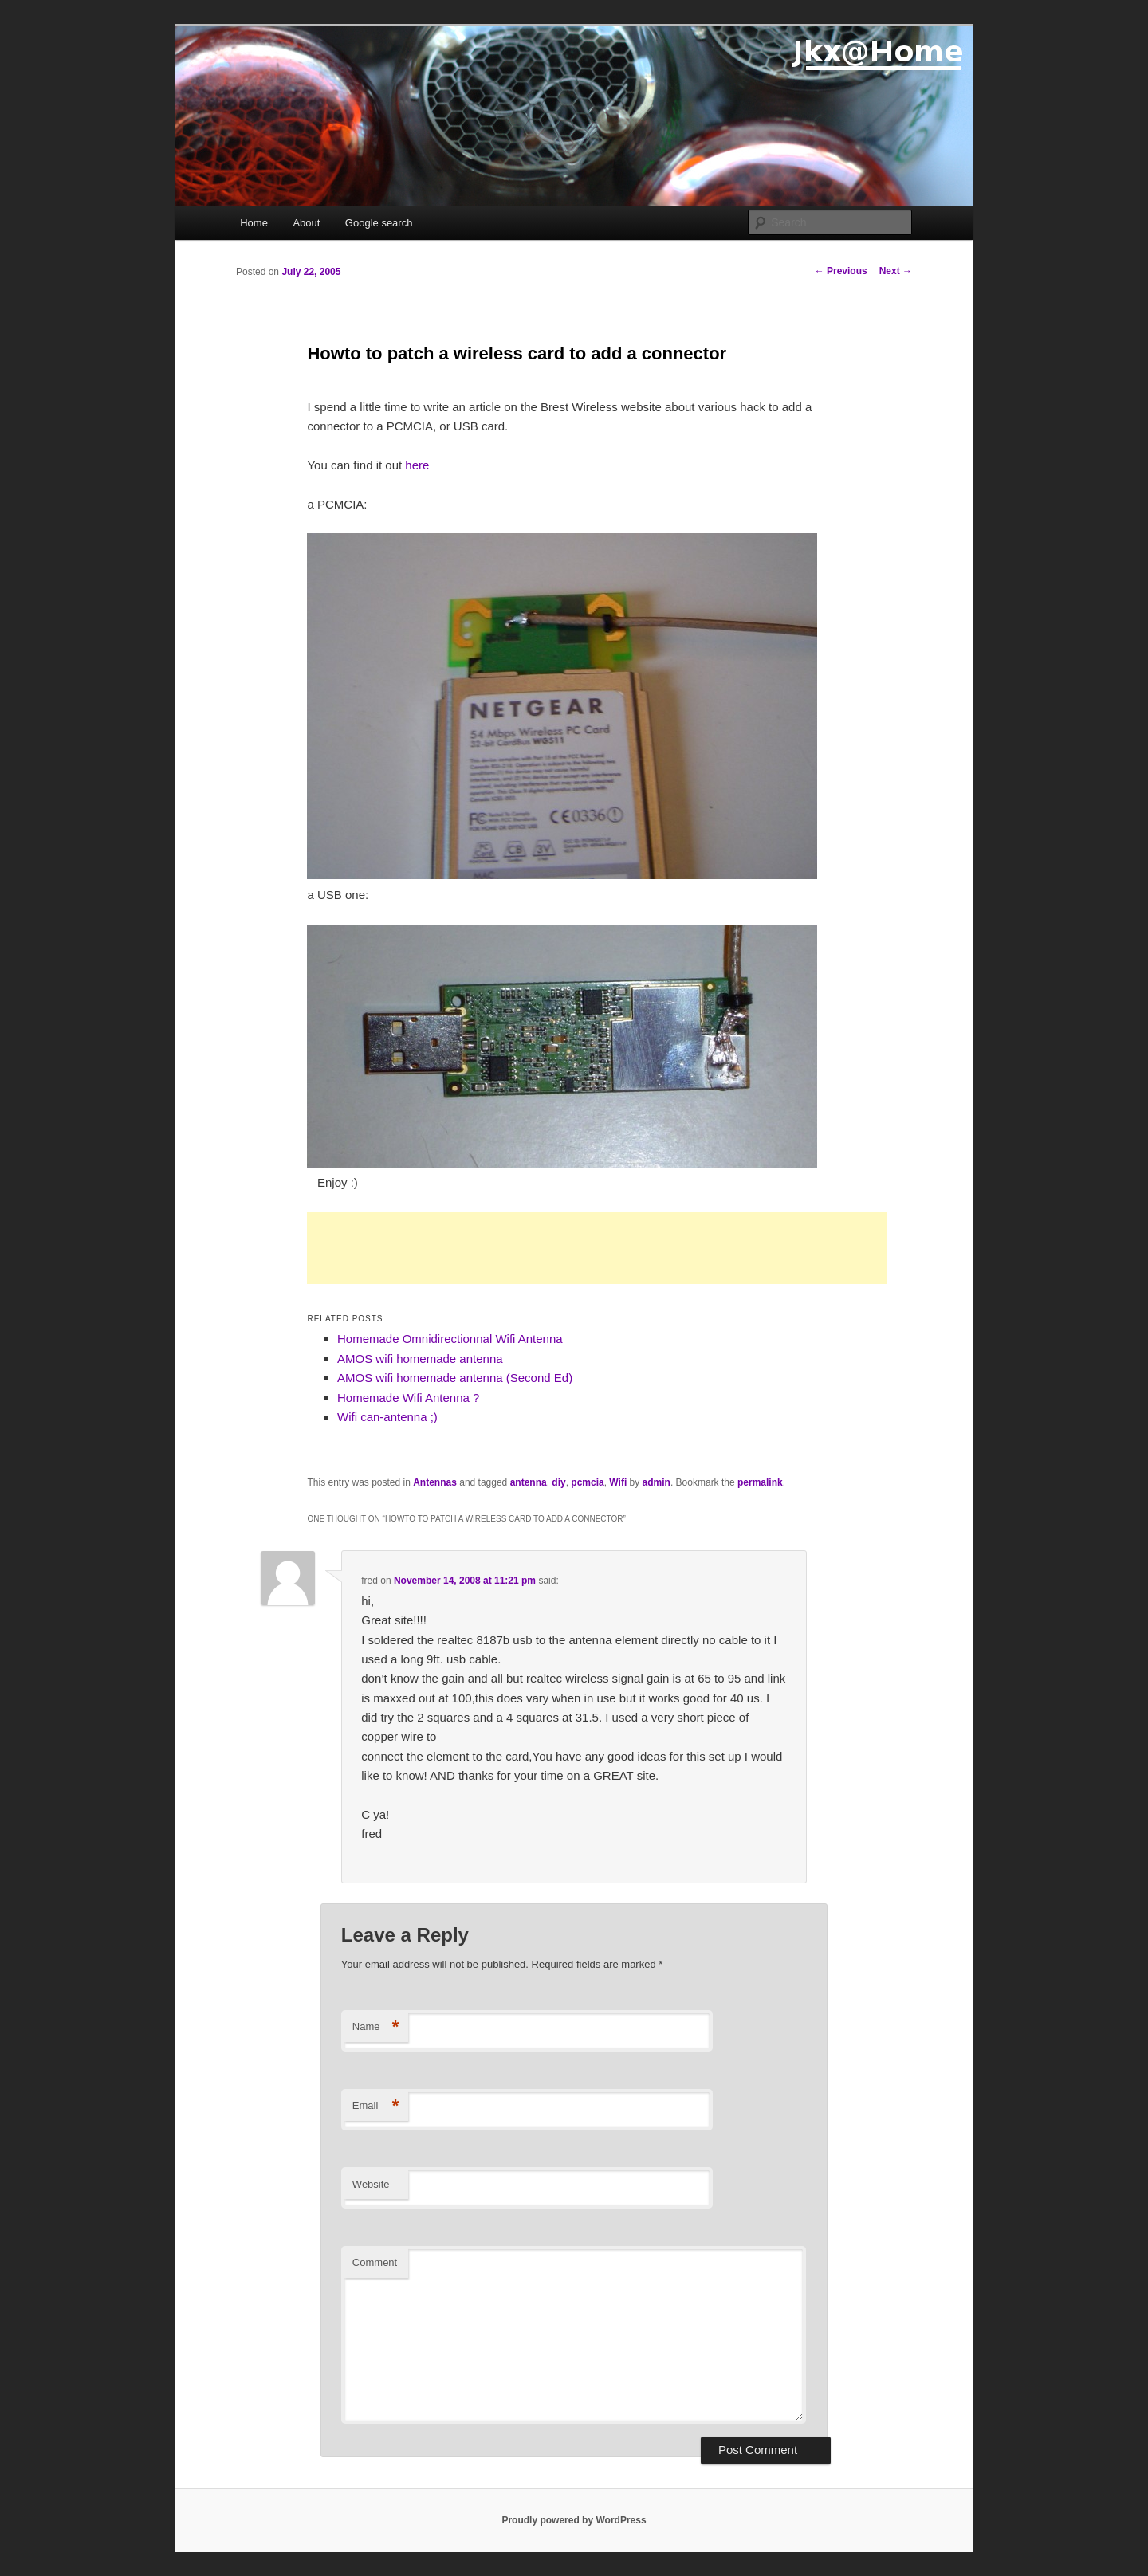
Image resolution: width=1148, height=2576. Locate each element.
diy (558, 1482)
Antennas (435, 1482)
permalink (760, 1482)
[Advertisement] (597, 1248)
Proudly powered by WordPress (573, 2520)
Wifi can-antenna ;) (387, 1416)
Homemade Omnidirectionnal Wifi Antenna (450, 1338)
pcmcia (587, 1482)
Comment (374, 2262)
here (417, 465)
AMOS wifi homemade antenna (420, 1358)
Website (371, 2184)
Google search (379, 223)
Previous (841, 271)
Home (254, 223)
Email (375, 2106)
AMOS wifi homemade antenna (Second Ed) (454, 1377)
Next (895, 271)
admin (656, 1482)
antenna (528, 1482)
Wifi (618, 1482)
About (306, 223)
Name (375, 2027)
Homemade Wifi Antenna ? (408, 1397)
